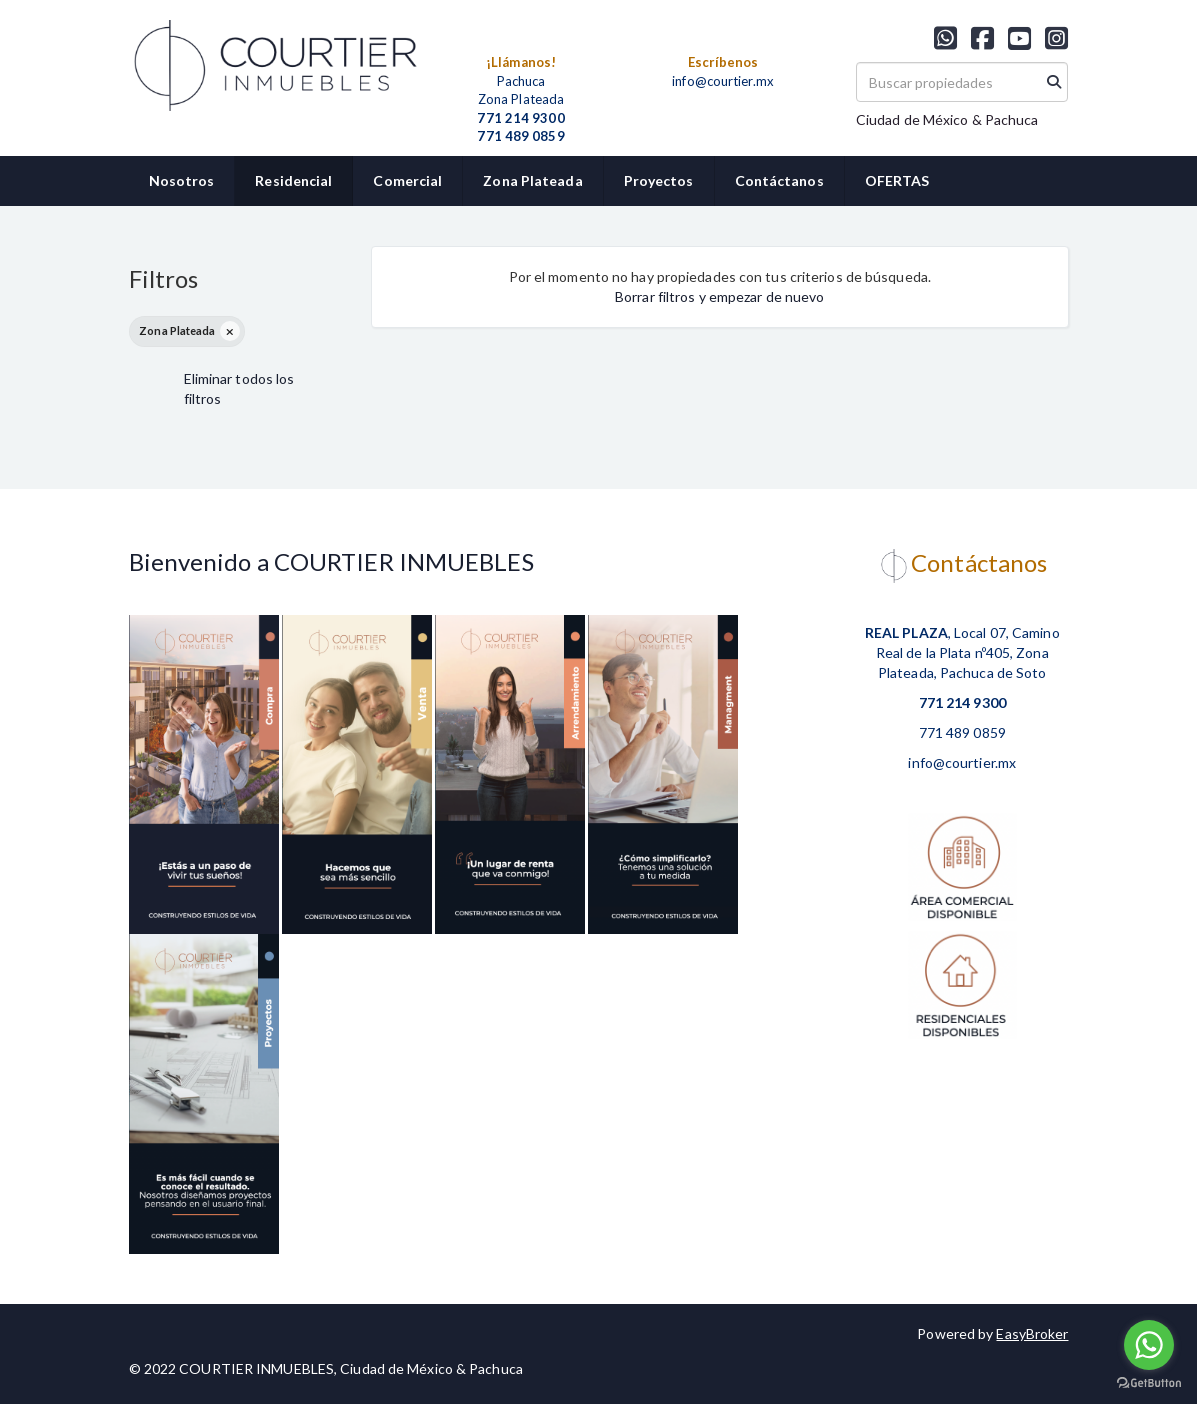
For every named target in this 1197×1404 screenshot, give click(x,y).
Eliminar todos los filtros (239, 388)
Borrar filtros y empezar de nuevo (719, 296)
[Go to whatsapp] (1149, 1345)
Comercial (407, 180)
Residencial (293, 180)
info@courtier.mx (723, 81)
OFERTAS (897, 180)
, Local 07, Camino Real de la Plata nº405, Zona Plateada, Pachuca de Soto (962, 652)
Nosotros (182, 180)
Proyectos (659, 180)
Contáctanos (779, 180)
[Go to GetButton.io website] (1149, 1383)
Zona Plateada (532, 180)
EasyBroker (1032, 1333)
